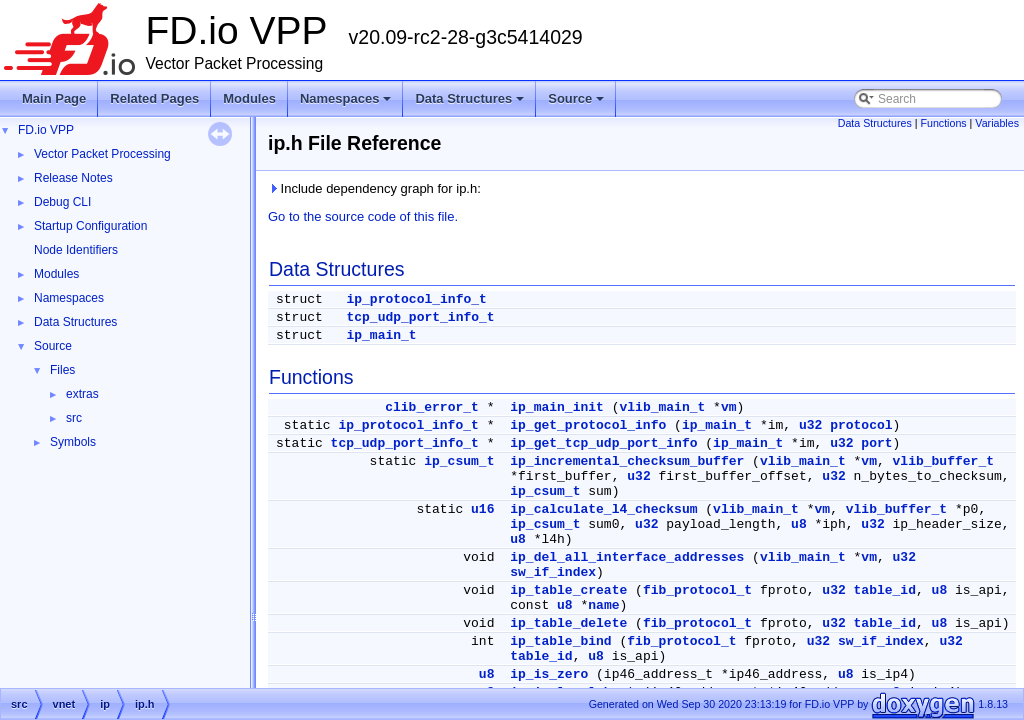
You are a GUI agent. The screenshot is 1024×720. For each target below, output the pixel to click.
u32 (810, 425)
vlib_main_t (662, 407)
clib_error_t (432, 407)
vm (729, 407)
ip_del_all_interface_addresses (627, 557)
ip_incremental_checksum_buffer (627, 461)
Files (62, 370)
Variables (997, 123)
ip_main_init (557, 407)
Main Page (54, 98)
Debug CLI (62, 202)
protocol (861, 425)
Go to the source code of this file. (363, 216)
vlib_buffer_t (943, 461)
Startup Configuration (90, 226)
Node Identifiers (76, 250)
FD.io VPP (46, 130)
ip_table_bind (560, 641)
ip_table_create (568, 590)
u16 (482, 509)
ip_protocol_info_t (416, 299)
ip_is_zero (549, 674)
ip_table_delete (568, 623)
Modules (249, 98)
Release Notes (73, 178)
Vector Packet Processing (102, 154)
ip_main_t (381, 335)
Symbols (73, 442)
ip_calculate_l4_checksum (603, 509)
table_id (885, 590)
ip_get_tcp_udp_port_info (603, 443)
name (603, 605)
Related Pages (154, 98)
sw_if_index (553, 572)
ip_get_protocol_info (588, 425)
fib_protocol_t (697, 590)
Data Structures (471, 104)
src (74, 418)
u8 (799, 524)
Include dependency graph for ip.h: (374, 188)
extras (82, 394)
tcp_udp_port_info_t (420, 317)
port (876, 443)
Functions (943, 123)
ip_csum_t (459, 461)
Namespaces (347, 104)
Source (577, 104)
